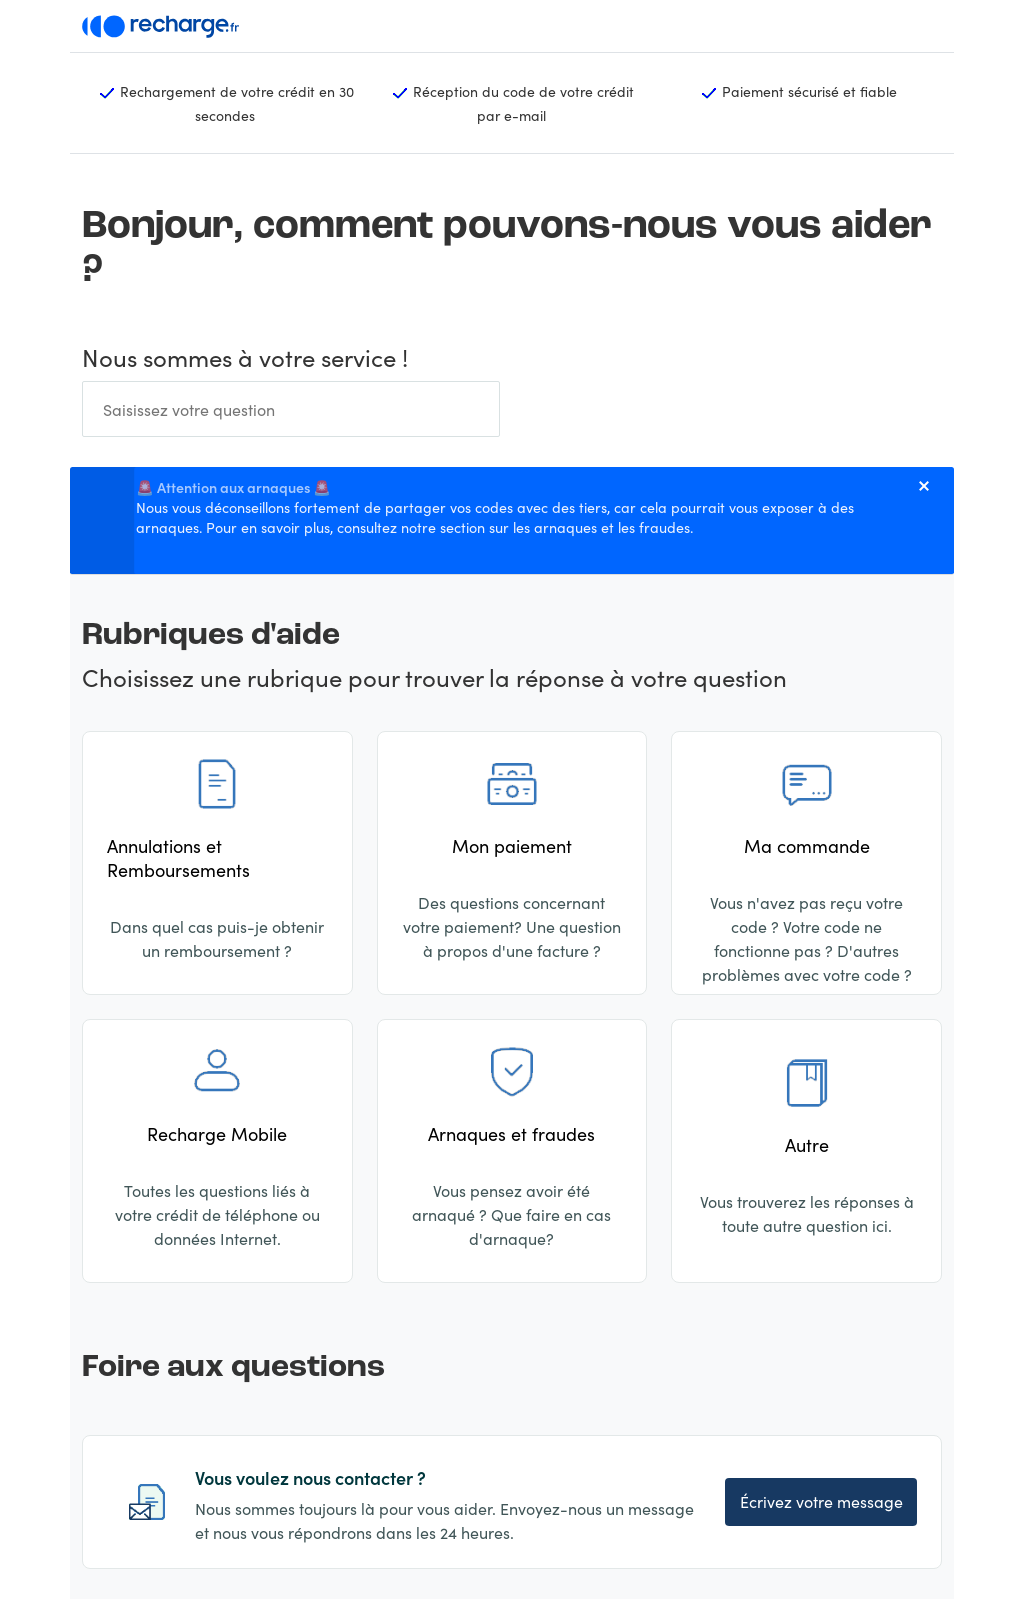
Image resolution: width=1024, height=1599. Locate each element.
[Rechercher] (291, 409)
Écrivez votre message (821, 1501)
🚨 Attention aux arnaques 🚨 (233, 487)
